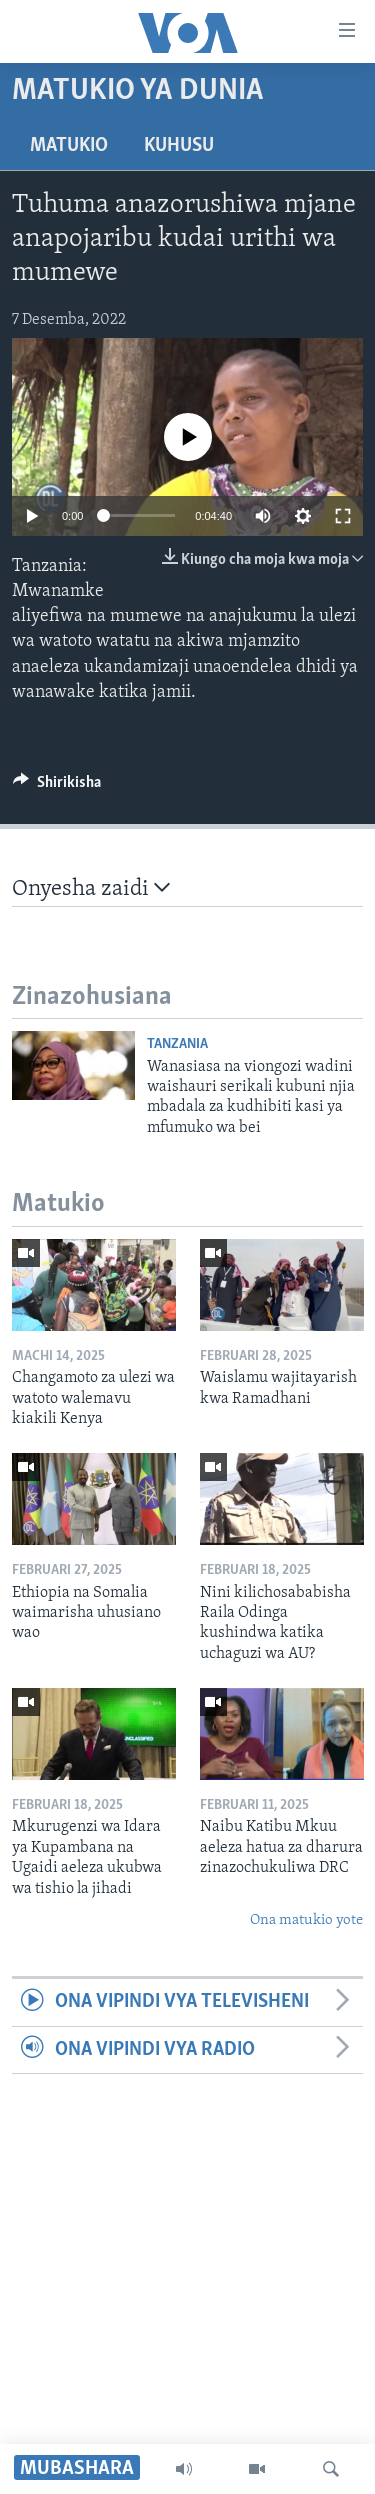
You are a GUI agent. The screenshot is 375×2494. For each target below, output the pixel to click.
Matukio (69, 146)
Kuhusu (179, 146)
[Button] (57, 787)
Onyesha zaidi (91, 888)
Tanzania (177, 1044)
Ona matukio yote (306, 1920)
